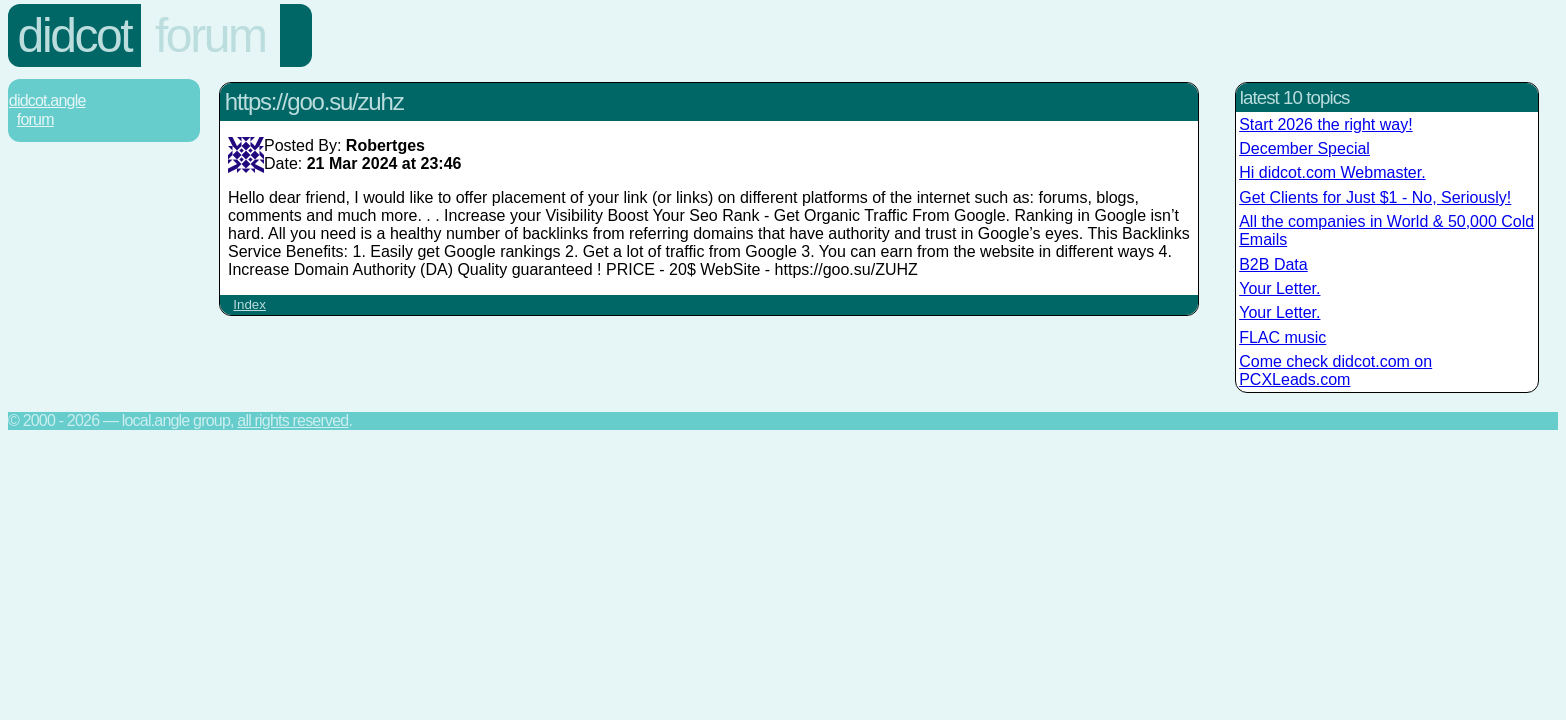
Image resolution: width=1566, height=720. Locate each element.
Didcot (75, 35)
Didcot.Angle (47, 100)
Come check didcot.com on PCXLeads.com (1335, 370)
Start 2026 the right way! (1325, 124)
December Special (1304, 148)
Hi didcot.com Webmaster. (1332, 172)
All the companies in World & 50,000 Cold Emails (1386, 230)
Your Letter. (1279, 288)
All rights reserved (292, 420)
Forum (210, 35)
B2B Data (1273, 264)
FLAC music (1282, 337)
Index (249, 304)
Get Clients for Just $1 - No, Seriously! (1375, 197)
